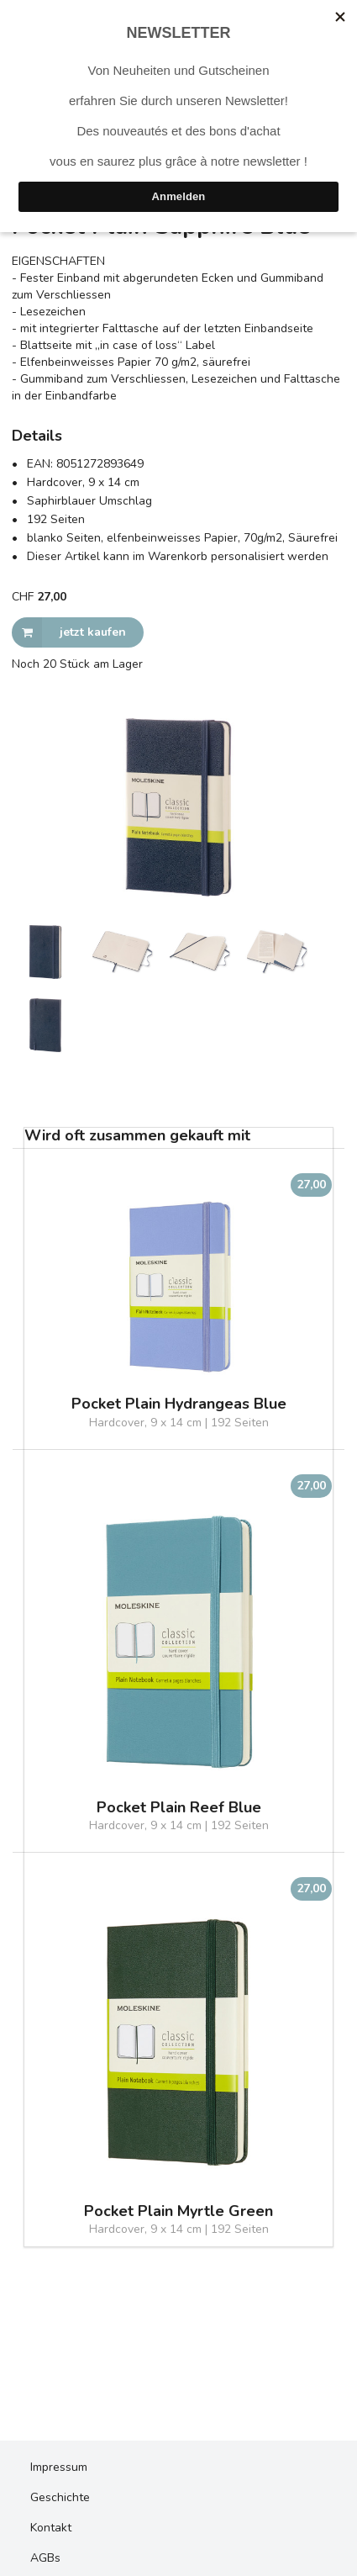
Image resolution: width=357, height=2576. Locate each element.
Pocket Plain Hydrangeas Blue (178, 1404)
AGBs (45, 2558)
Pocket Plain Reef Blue (179, 1807)
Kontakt (50, 2528)
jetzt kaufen (69, 632)
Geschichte (60, 2497)
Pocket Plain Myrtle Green (178, 2211)
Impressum (58, 2467)
